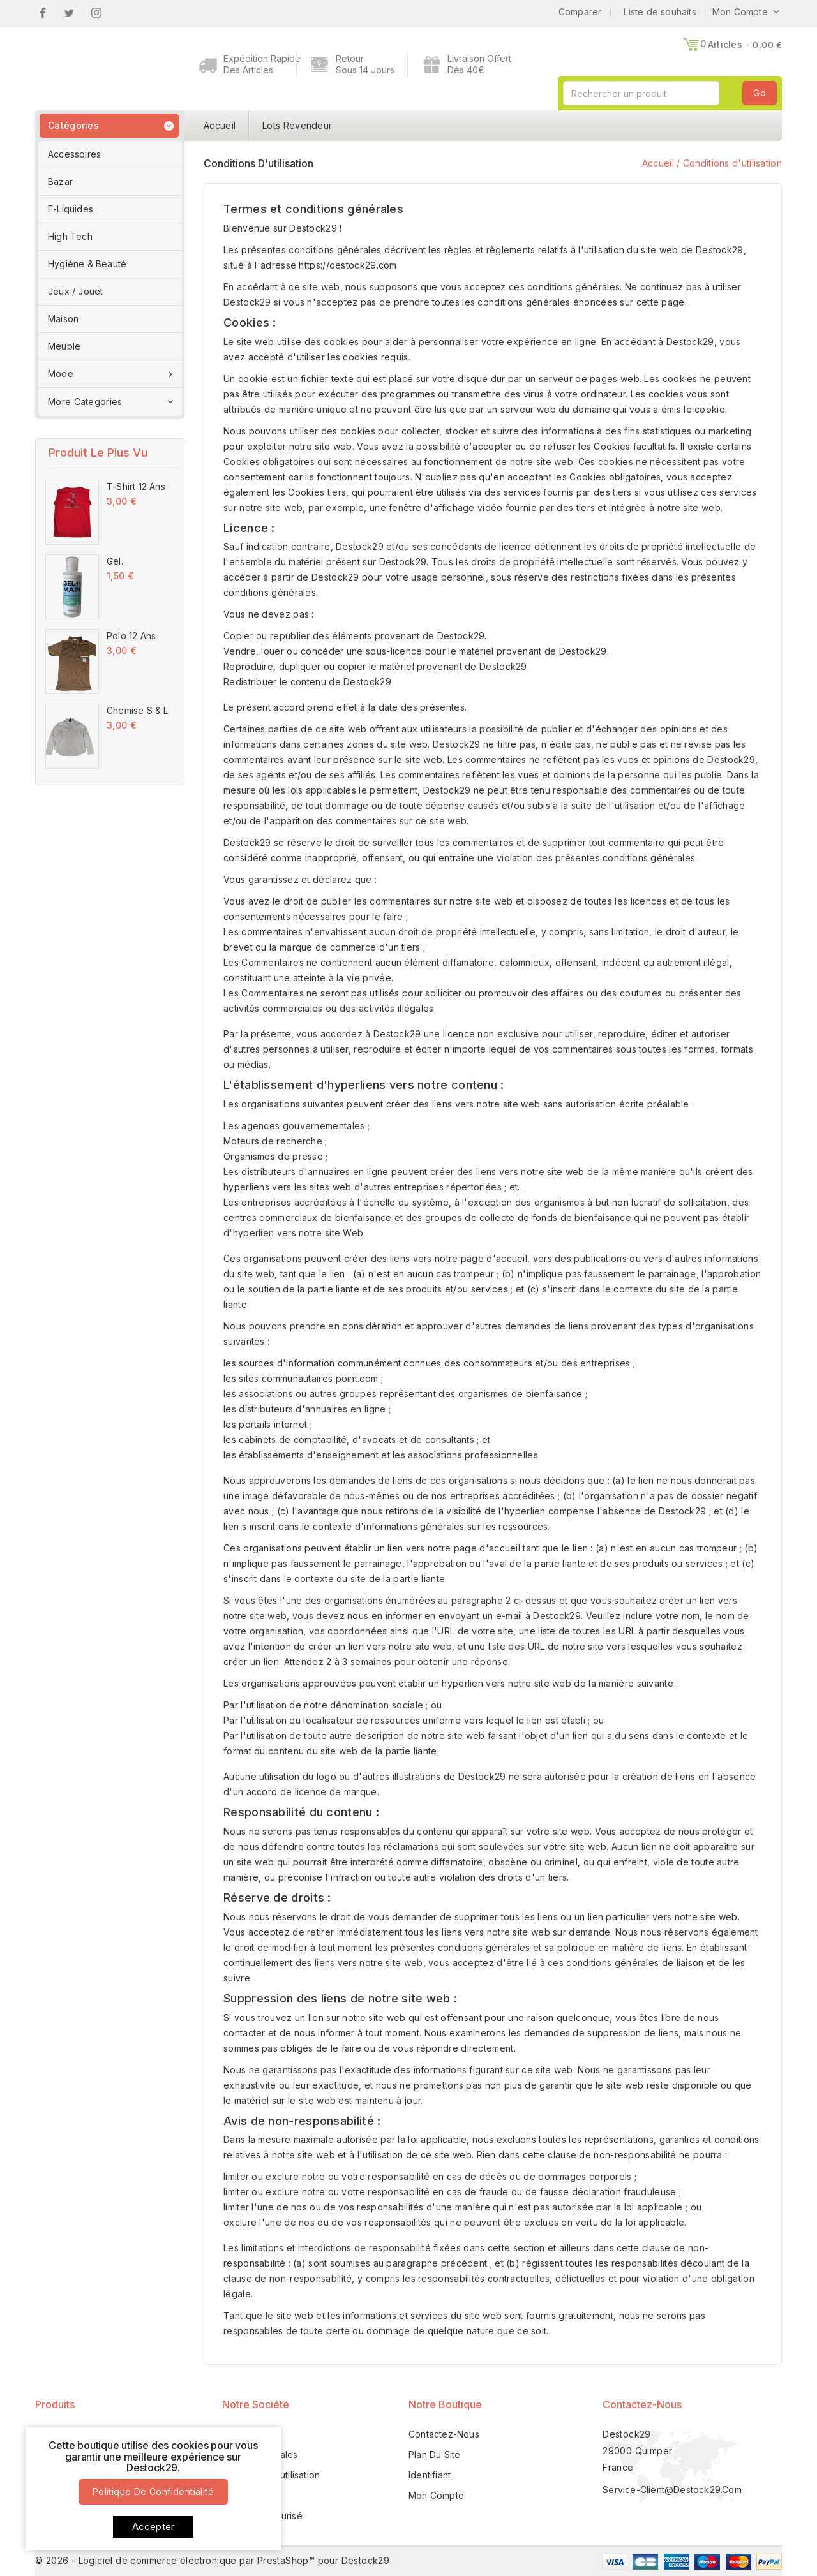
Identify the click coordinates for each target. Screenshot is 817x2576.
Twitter (69, 12)
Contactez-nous (642, 2404)
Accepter (153, 2526)
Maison (63, 318)
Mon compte (436, 2495)
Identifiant (429, 2474)
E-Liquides (70, 209)
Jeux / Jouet (75, 291)
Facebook (42, 12)
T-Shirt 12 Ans (136, 486)
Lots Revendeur (297, 125)
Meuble (64, 346)
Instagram (96, 12)
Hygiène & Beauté (87, 263)
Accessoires (74, 154)
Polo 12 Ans (131, 635)
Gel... (117, 561)
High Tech (70, 236)
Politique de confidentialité (153, 2491)
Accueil (220, 125)
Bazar (60, 181)
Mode (112, 374)
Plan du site (434, 2454)
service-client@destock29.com (672, 2489)
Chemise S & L (138, 710)
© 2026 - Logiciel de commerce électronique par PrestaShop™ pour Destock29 (212, 2560)
